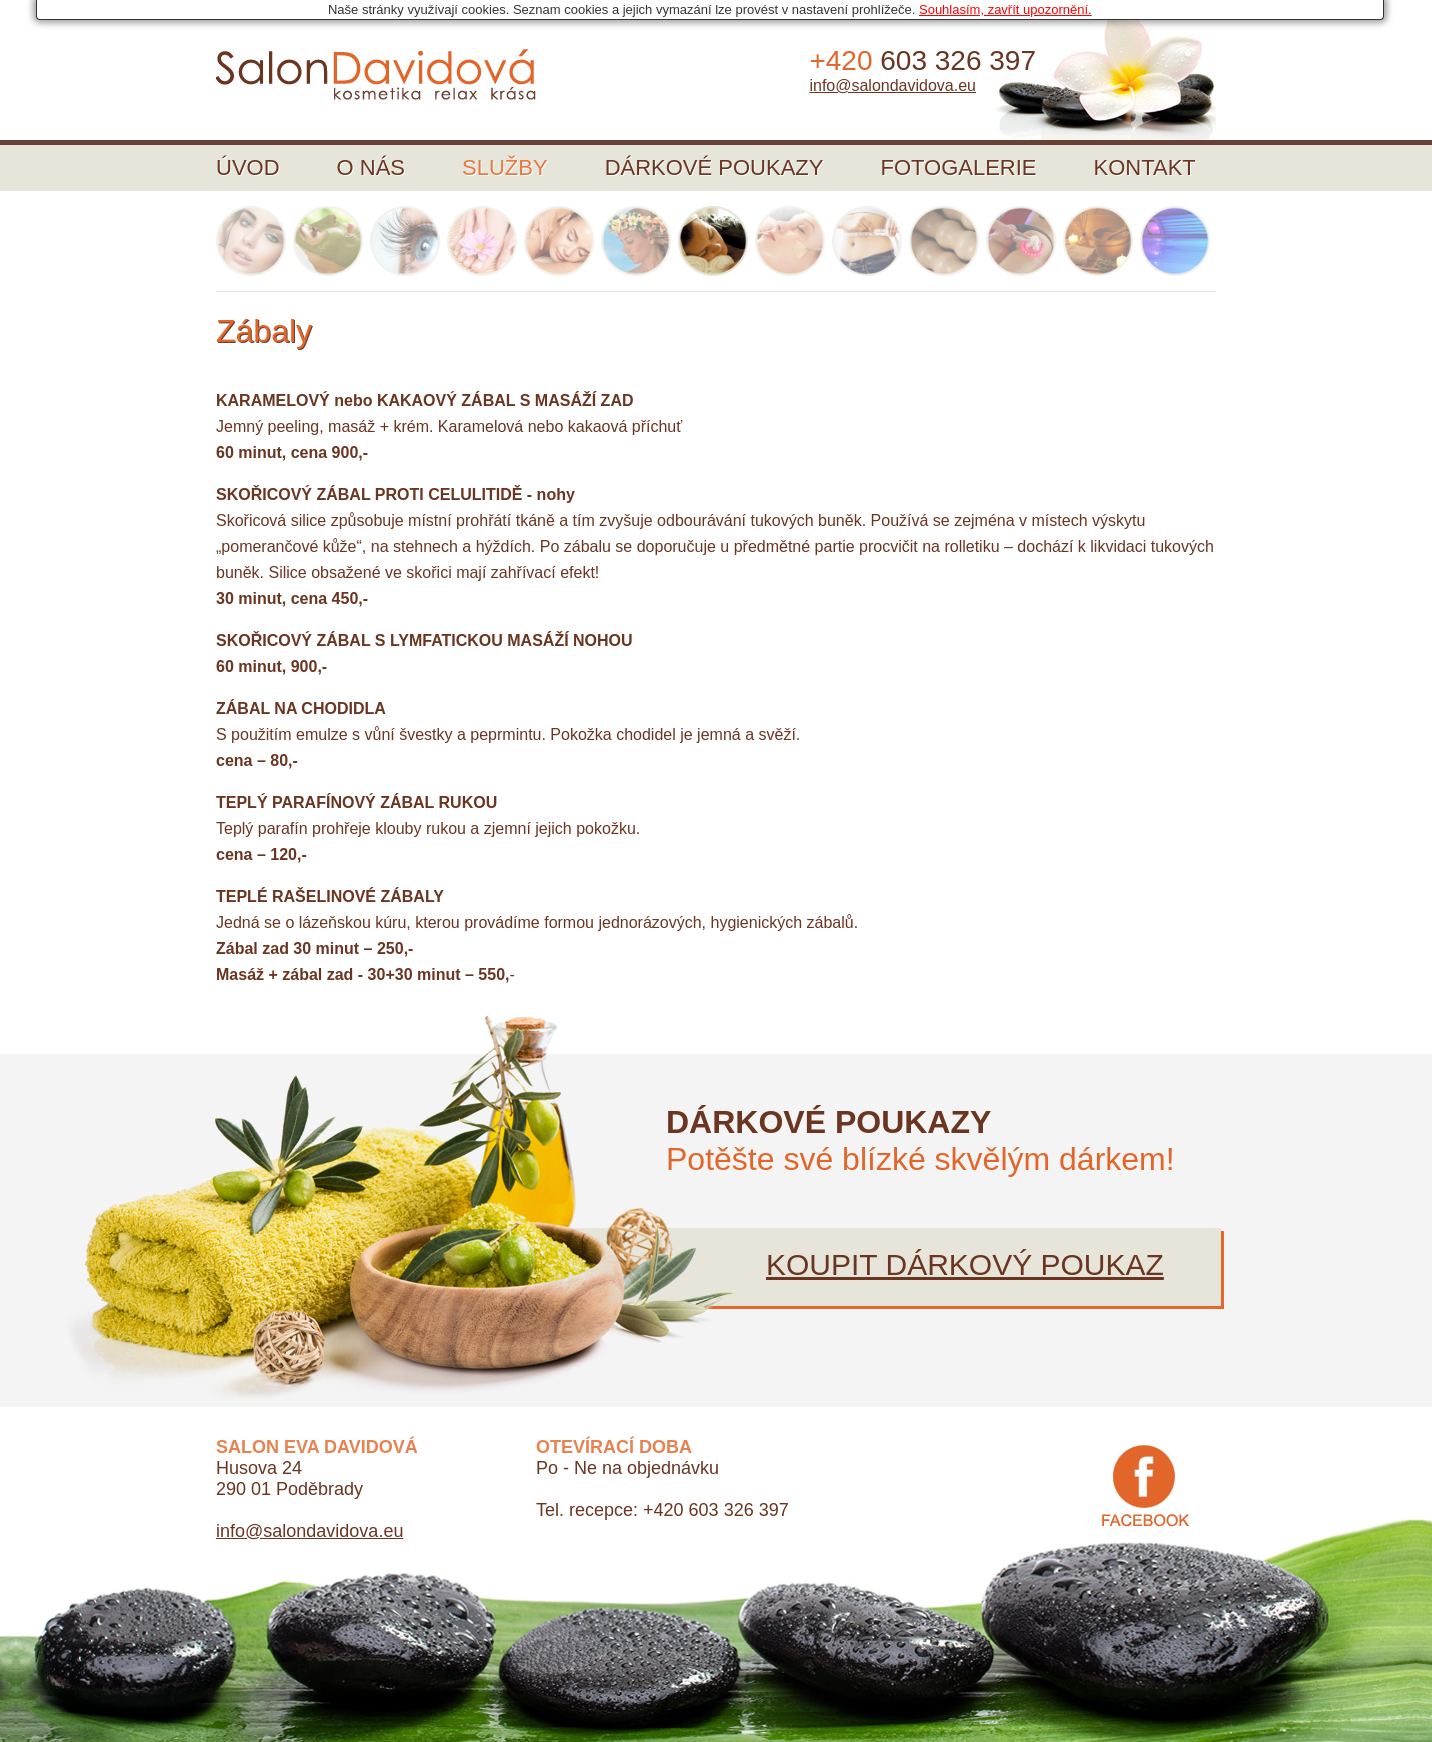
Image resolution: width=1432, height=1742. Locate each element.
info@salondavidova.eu (892, 85)
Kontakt (1145, 167)
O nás (371, 167)
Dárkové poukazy (714, 167)
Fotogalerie (958, 167)
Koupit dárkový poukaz (965, 1264)
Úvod (248, 167)
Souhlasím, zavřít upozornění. (1005, 9)
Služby (505, 167)
